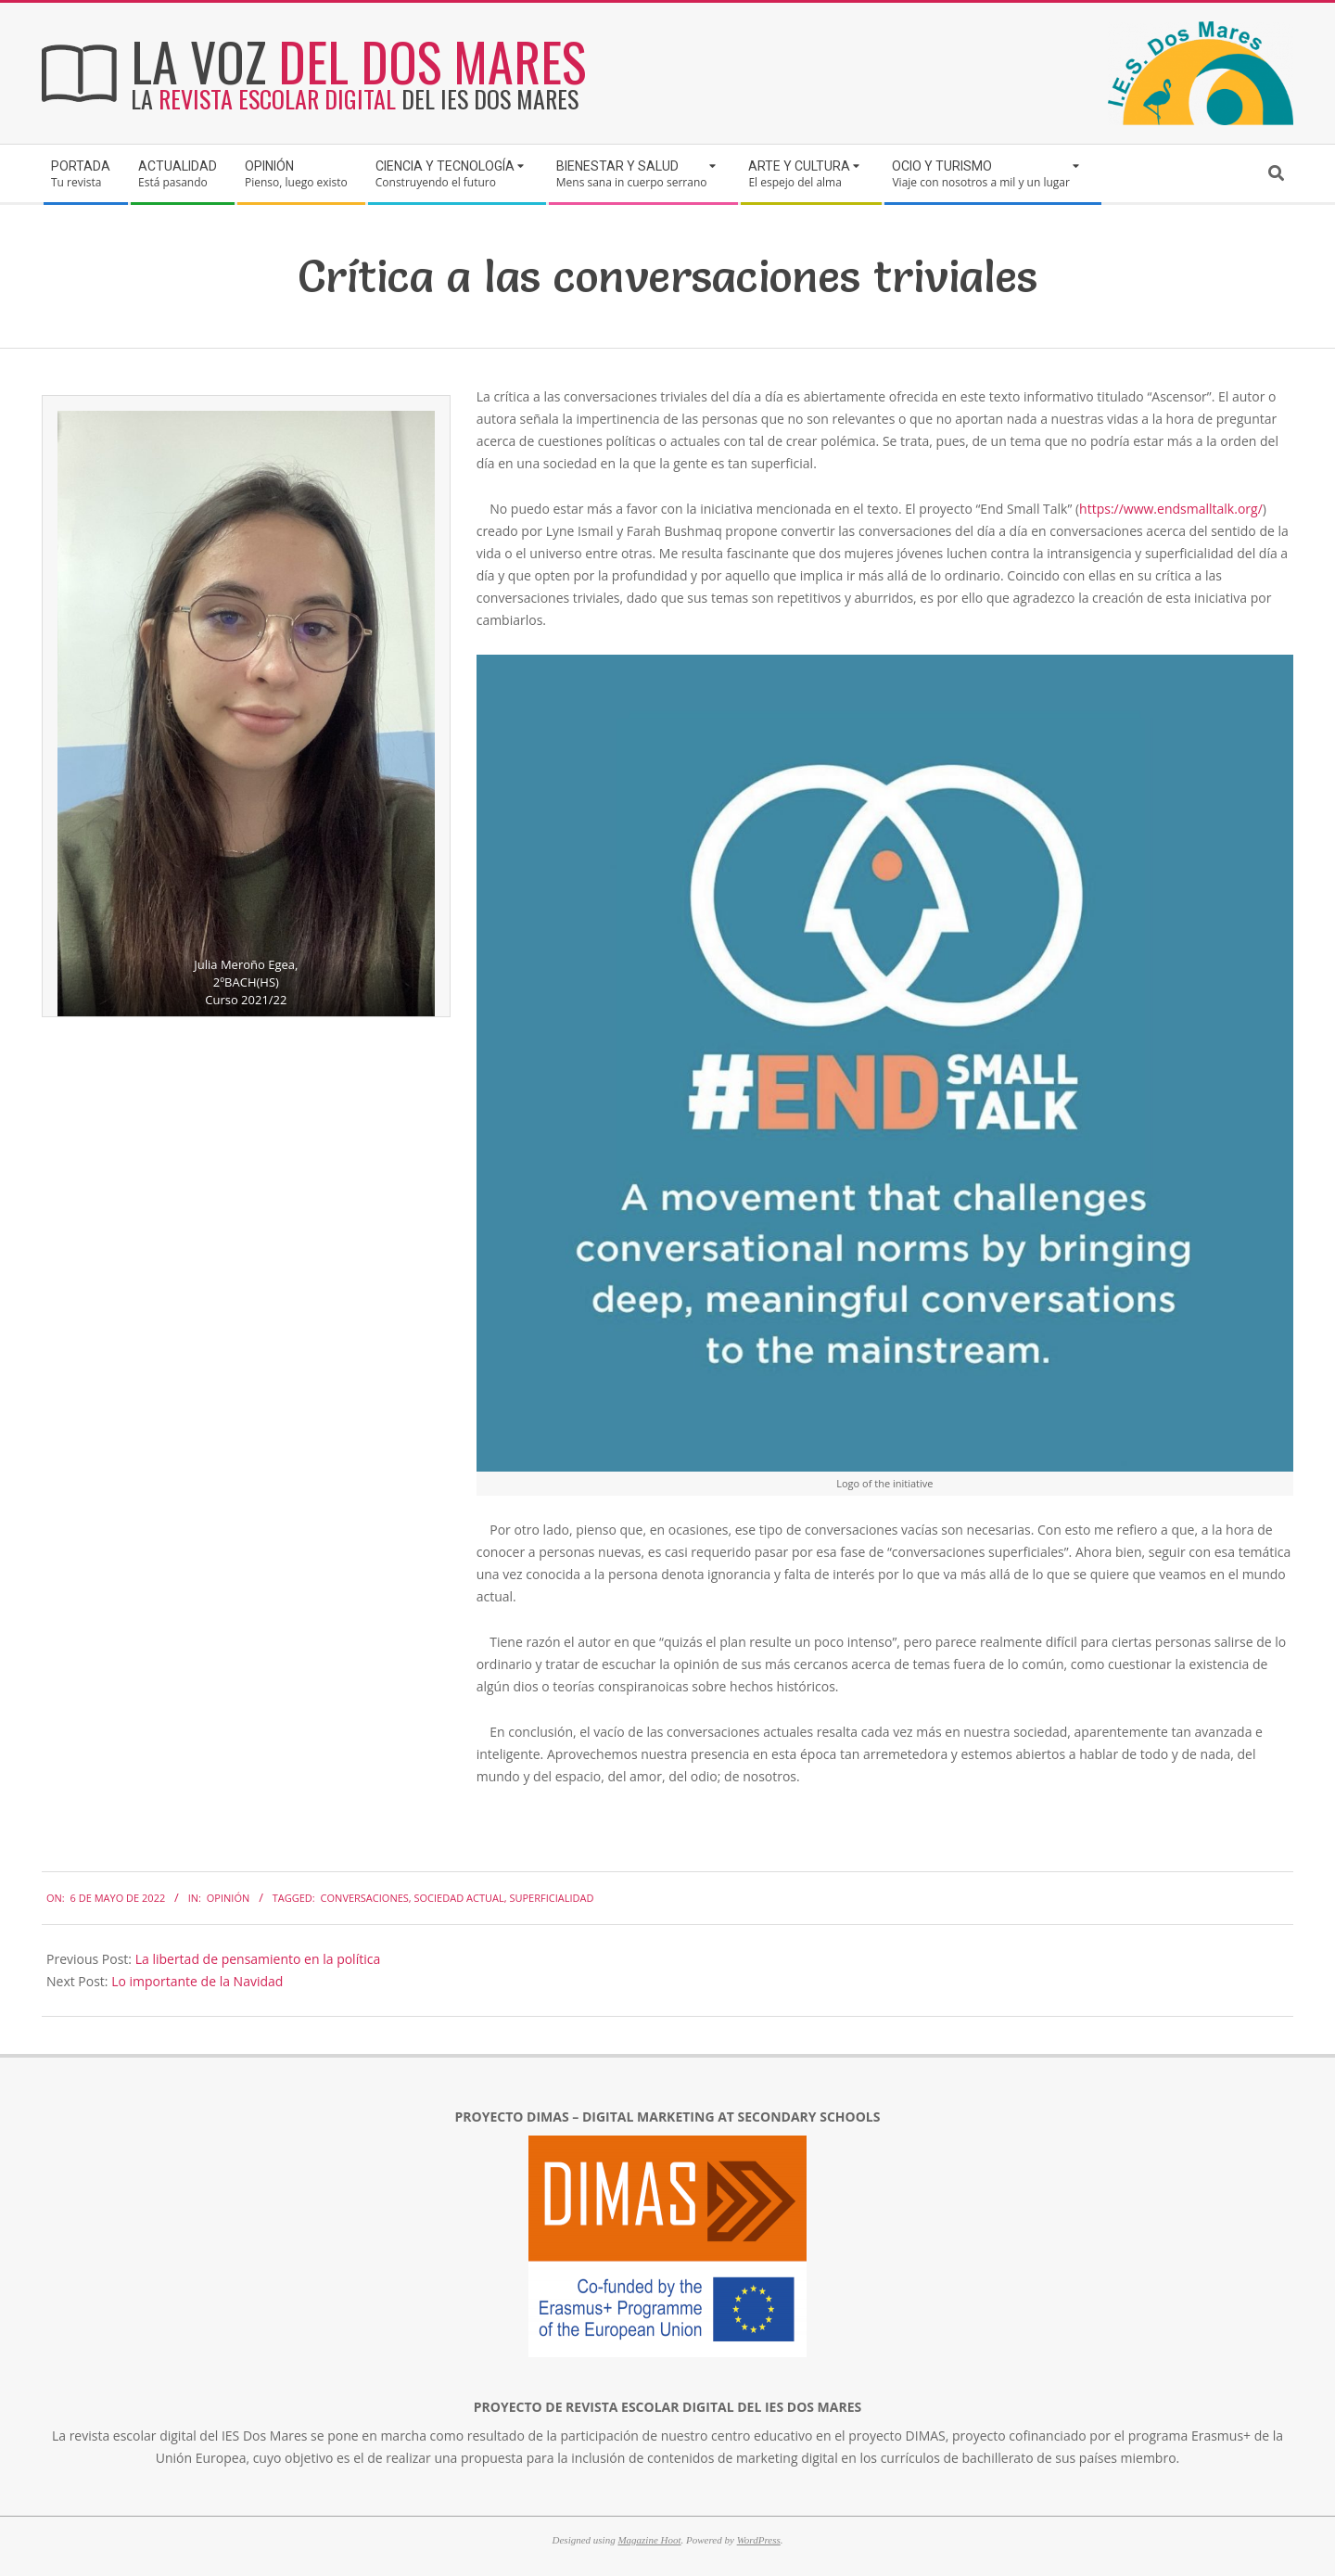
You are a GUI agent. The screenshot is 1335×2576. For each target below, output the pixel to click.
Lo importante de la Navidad (197, 1981)
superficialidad (551, 1898)
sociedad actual (459, 1898)
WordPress (759, 2539)
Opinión (228, 1898)
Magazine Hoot (648, 2539)
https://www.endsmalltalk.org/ (1171, 508)
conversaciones (365, 1898)
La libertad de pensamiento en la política (258, 1959)
